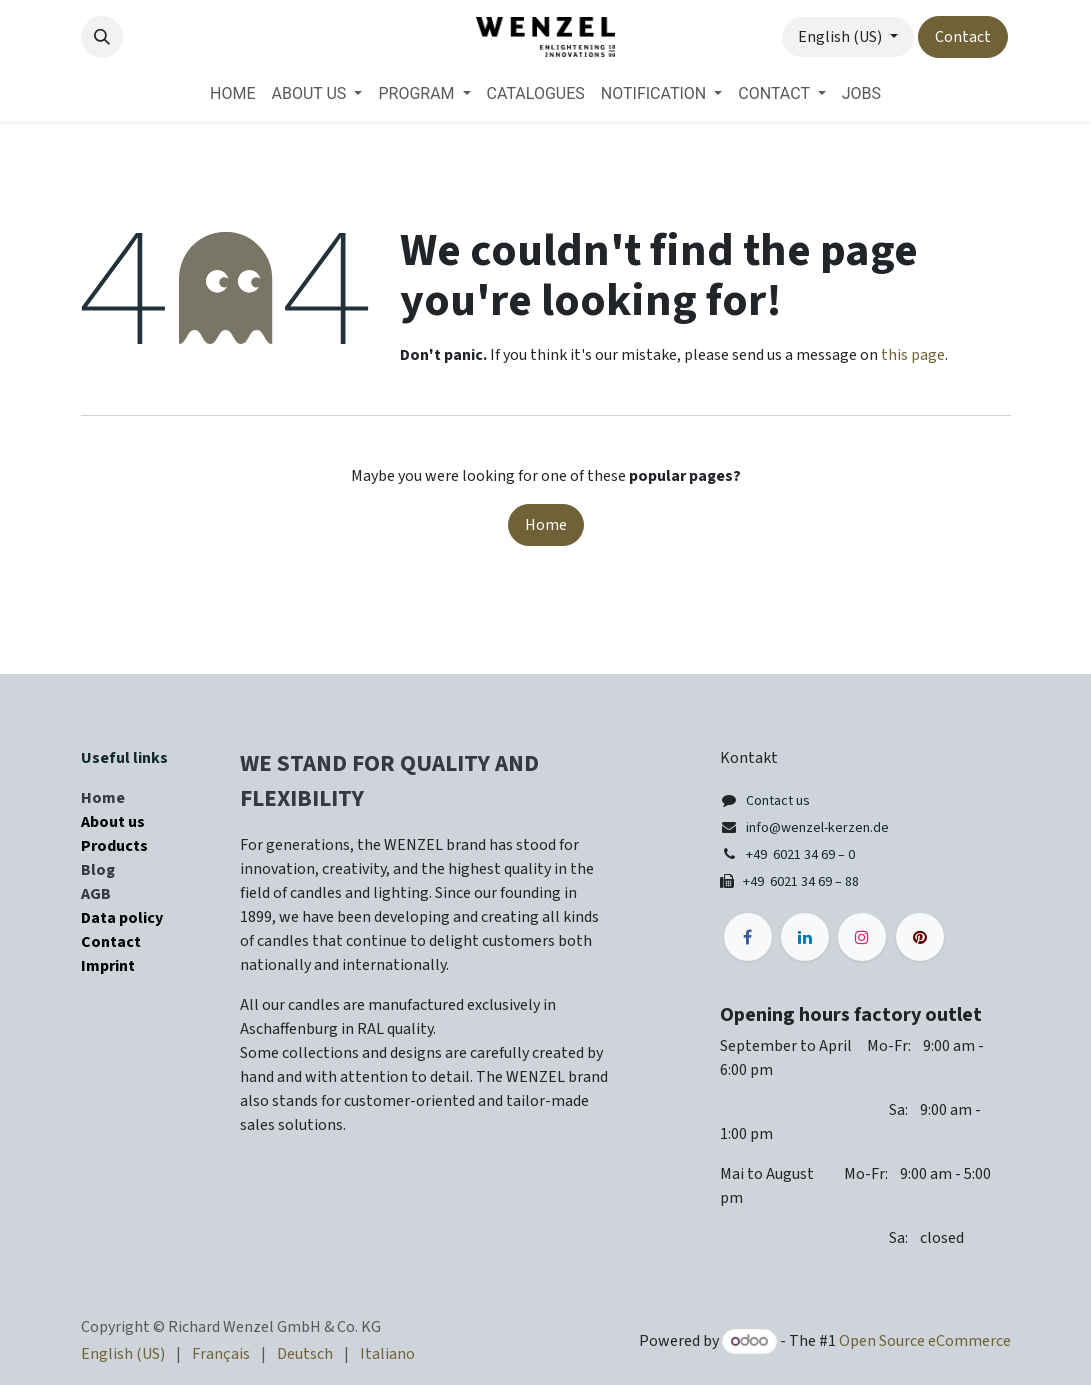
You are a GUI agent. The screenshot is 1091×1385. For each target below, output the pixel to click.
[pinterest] (920, 937)
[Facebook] (748, 937)
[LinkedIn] (805, 937)
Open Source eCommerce (925, 1341)
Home (546, 525)
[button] (102, 37)
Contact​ (963, 37)
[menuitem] (232, 94)
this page (913, 355)
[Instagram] (862, 937)
